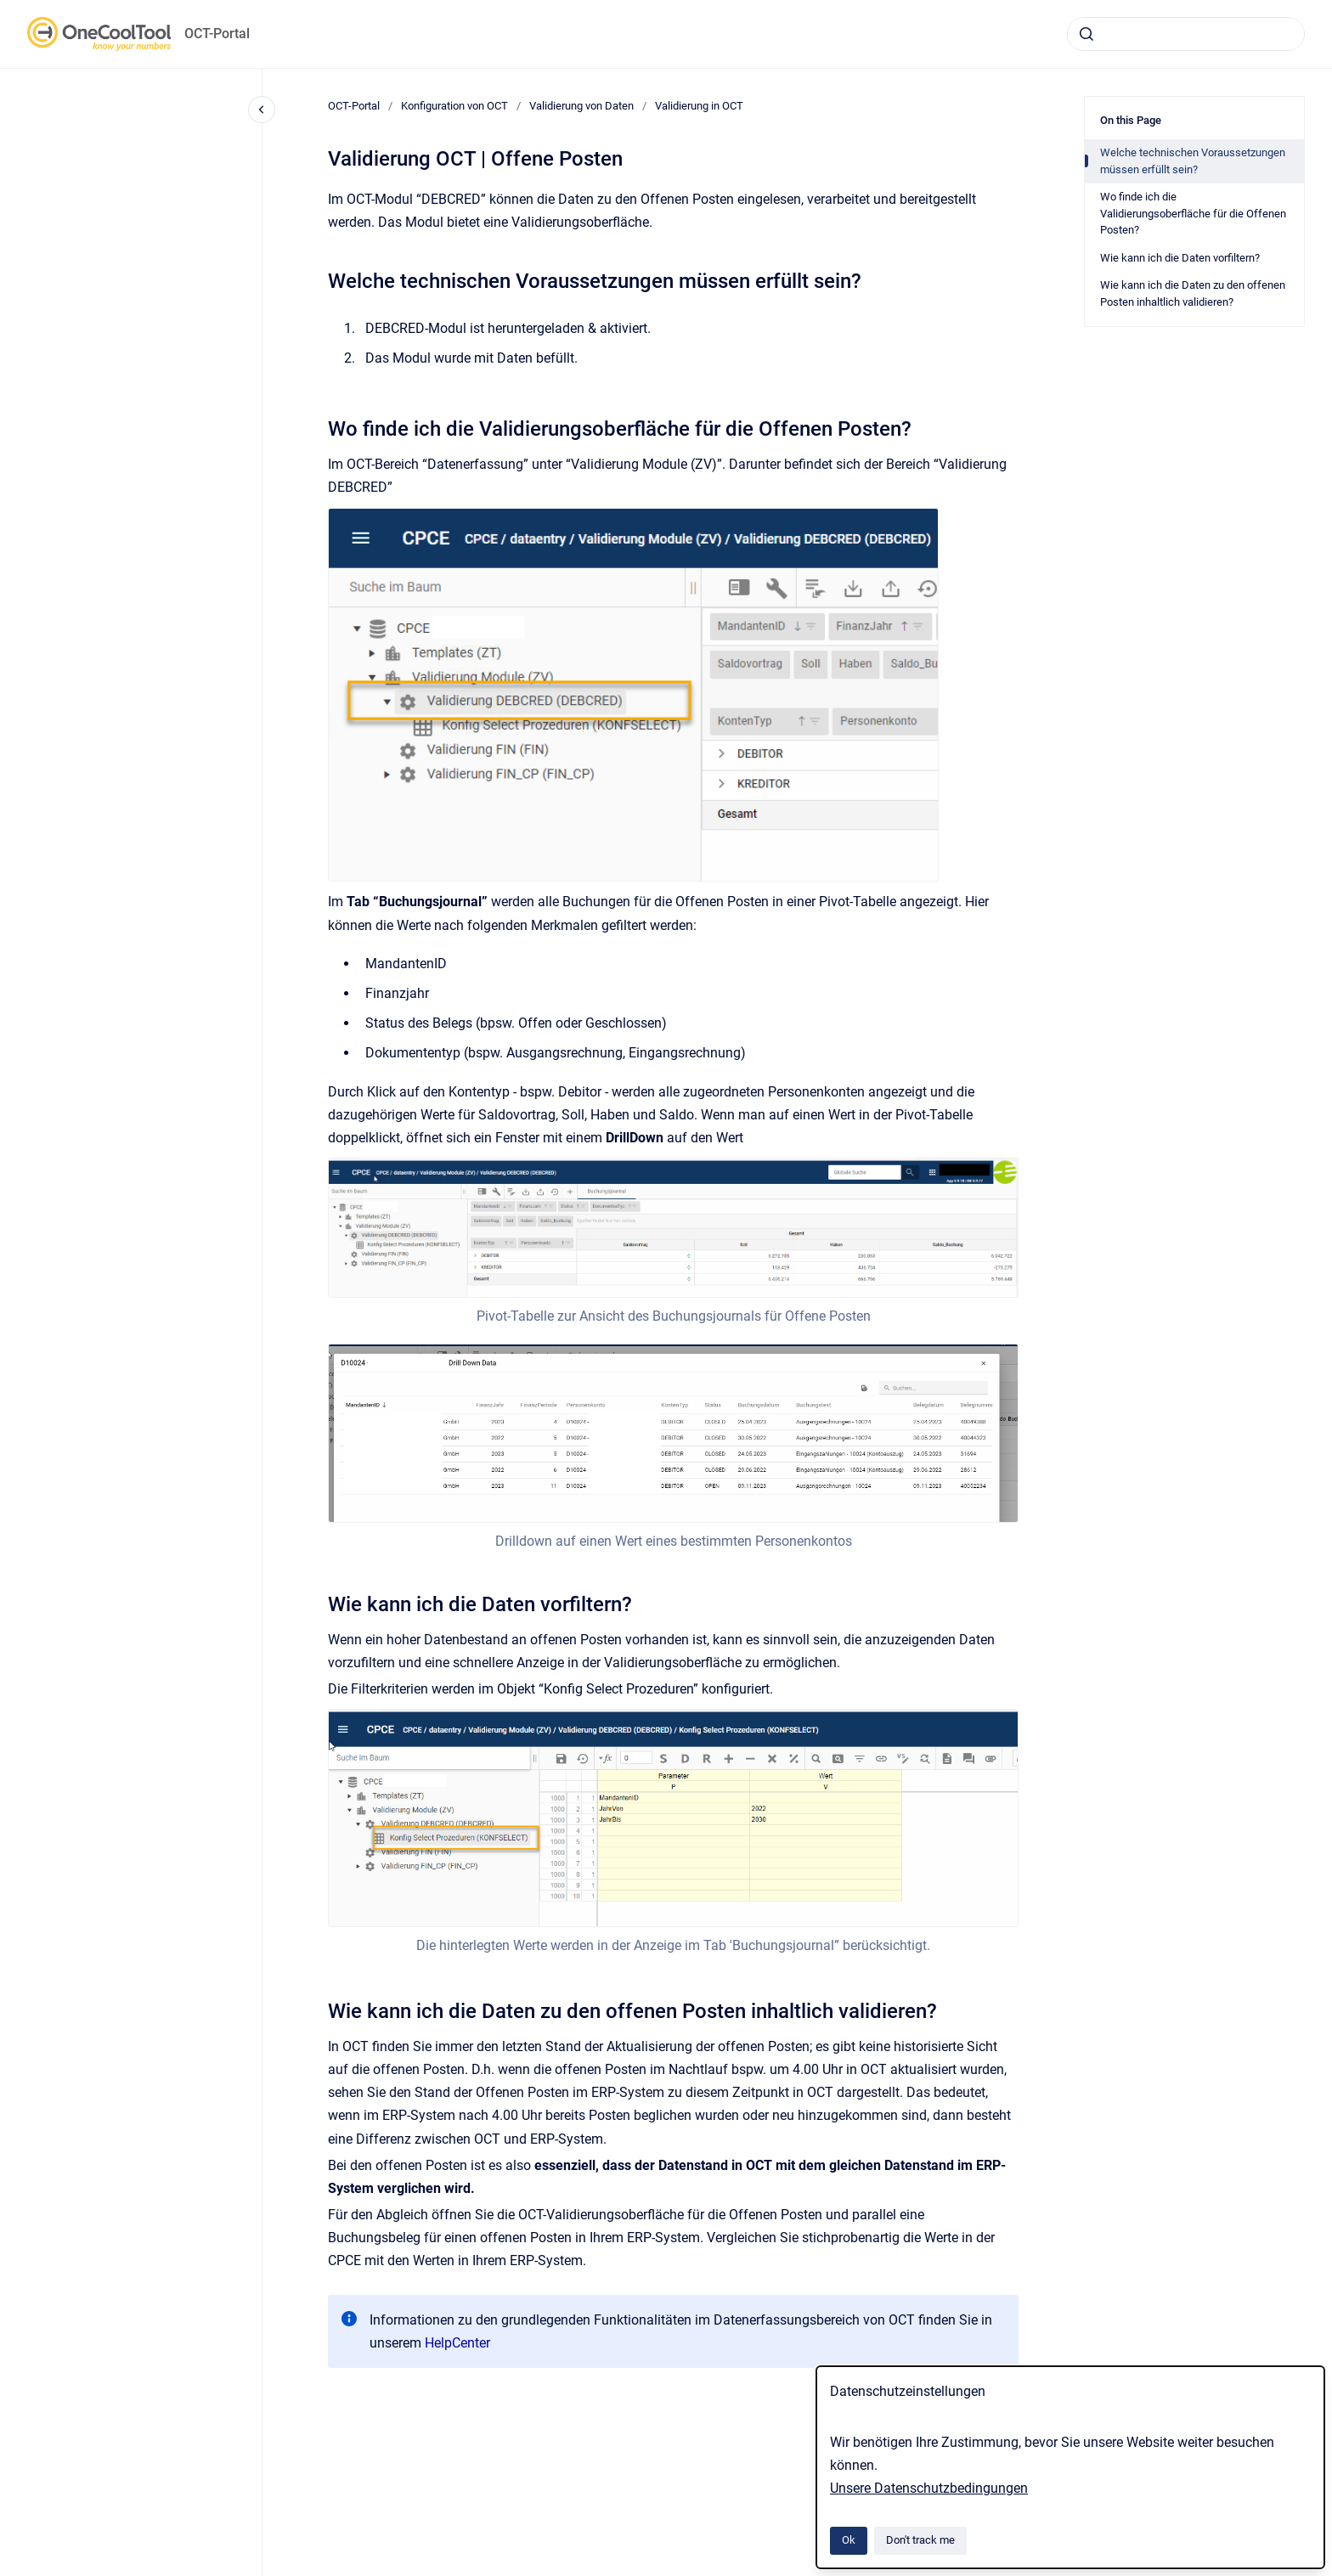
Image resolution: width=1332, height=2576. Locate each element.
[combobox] (1186, 34)
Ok (848, 2540)
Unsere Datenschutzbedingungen (929, 2488)
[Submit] (1086, 34)
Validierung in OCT (699, 105)
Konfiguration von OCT (454, 105)
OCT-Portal (217, 33)
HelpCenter (457, 2343)
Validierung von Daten (581, 105)
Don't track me (920, 2540)
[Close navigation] (261, 109)
